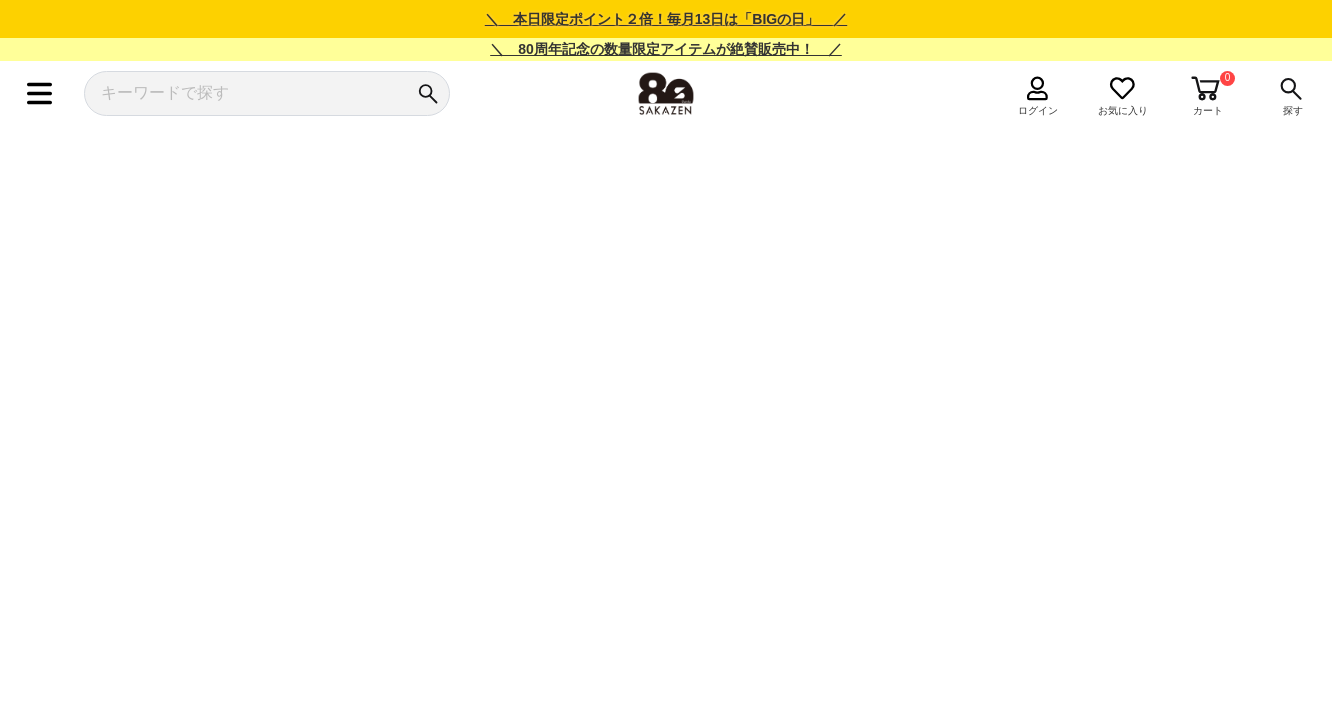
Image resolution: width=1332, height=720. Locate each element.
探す (1293, 110)
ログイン (1038, 110)
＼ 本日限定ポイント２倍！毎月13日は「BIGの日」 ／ (666, 19)
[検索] (427, 93)
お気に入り (1123, 110)
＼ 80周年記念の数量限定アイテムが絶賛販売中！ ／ (666, 49)
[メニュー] (39, 93)
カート (1208, 110)
